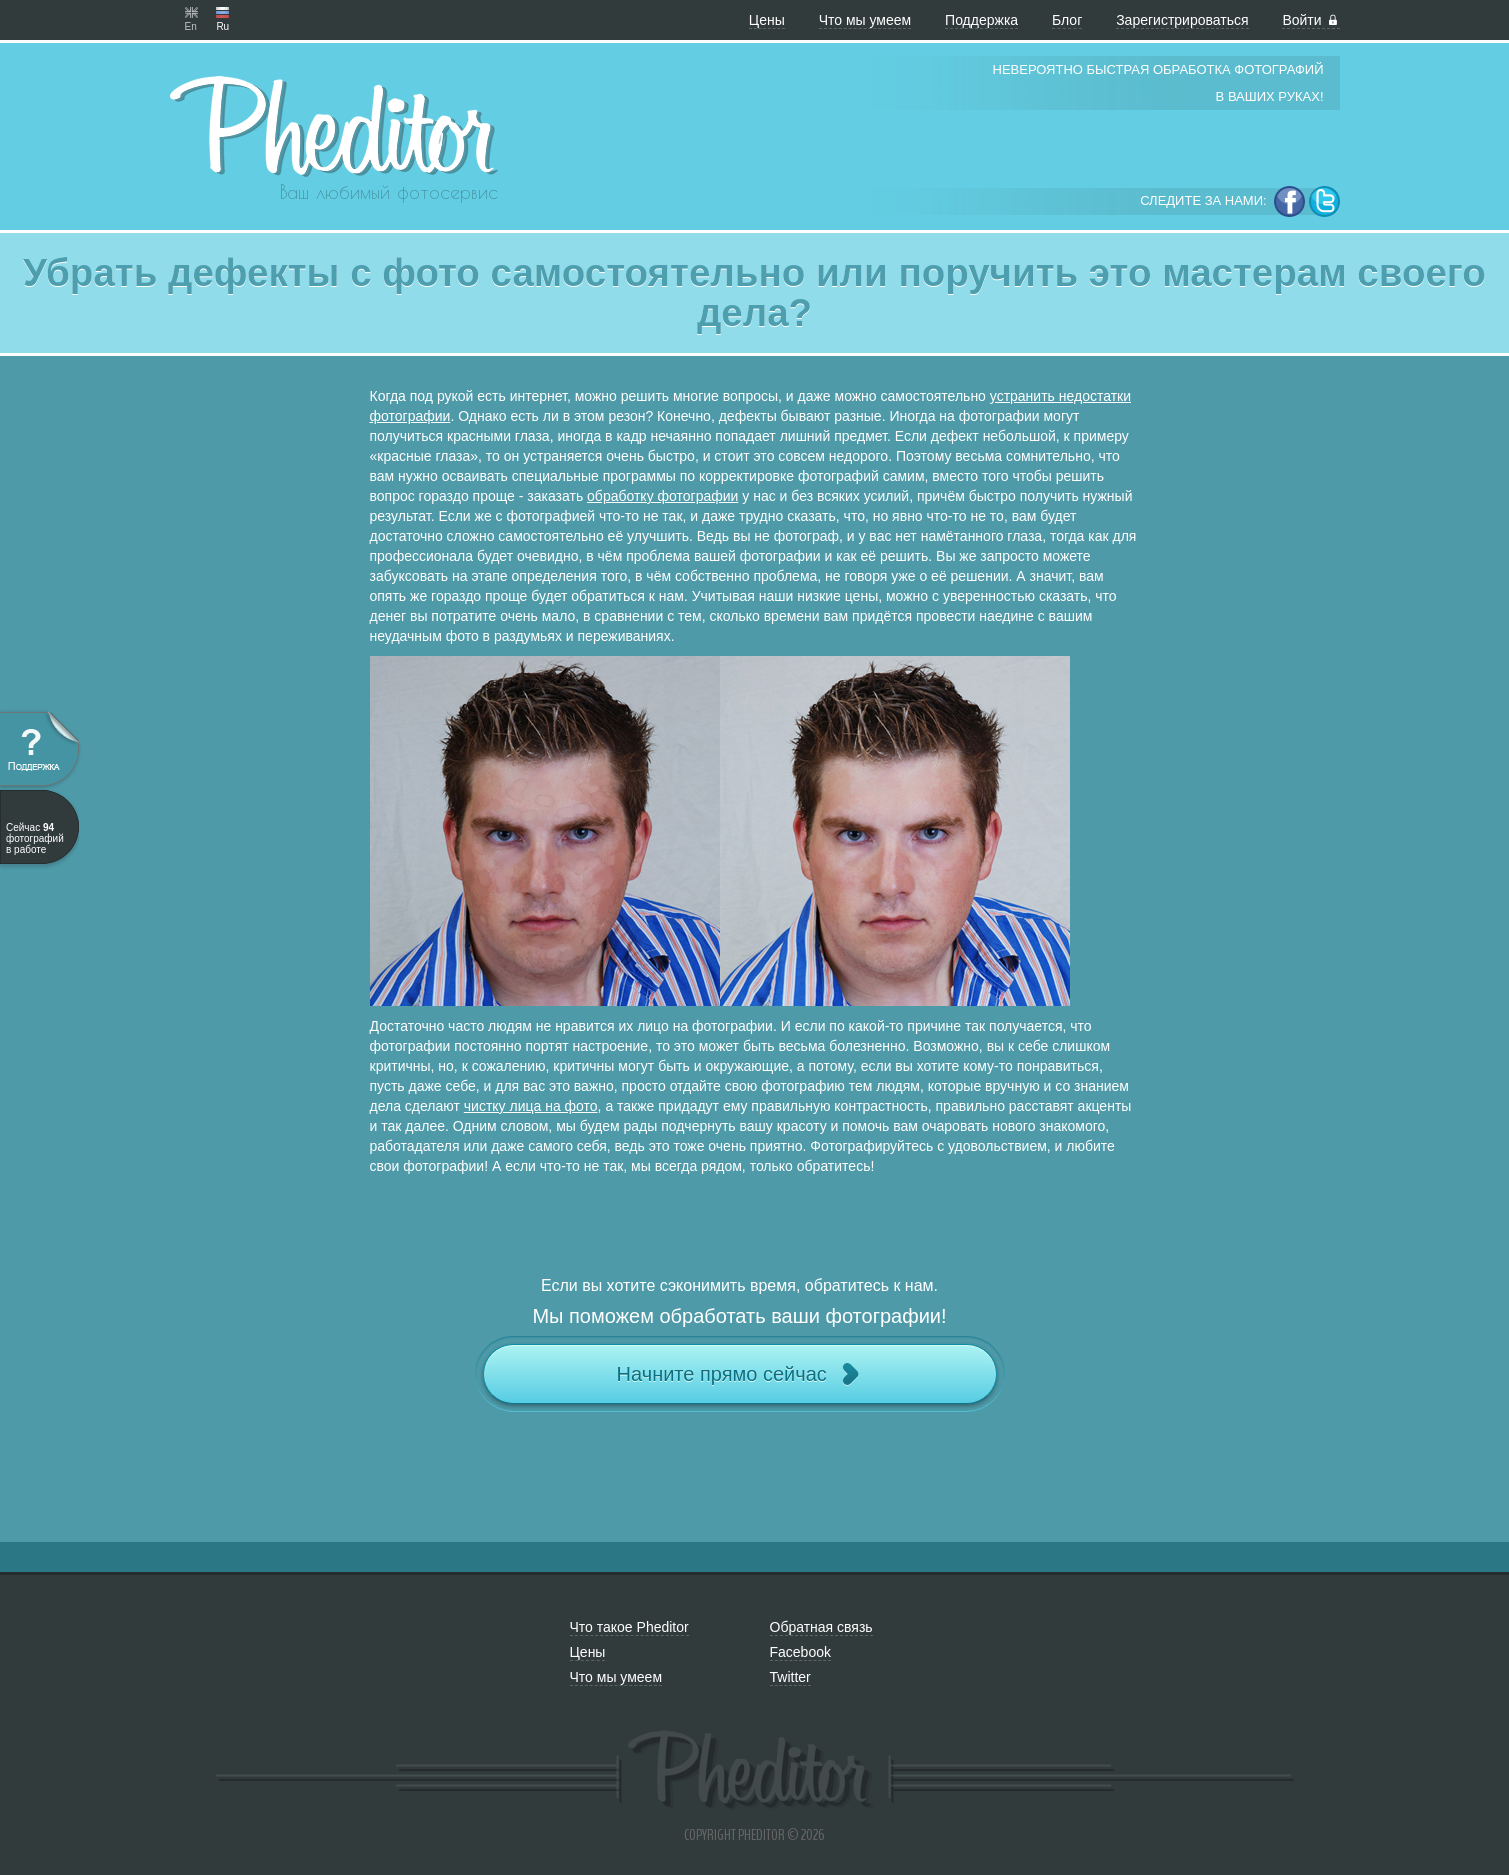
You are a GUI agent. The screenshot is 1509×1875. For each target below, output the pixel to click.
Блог (1067, 20)
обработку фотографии (662, 496)
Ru (222, 12)
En (191, 12)
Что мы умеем (865, 20)
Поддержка (981, 20)
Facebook (800, 1652)
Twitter (790, 1677)
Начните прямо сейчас (740, 1374)
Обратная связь (821, 1627)
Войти (1310, 20)
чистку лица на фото (531, 1106)
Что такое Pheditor (629, 1627)
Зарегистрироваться (1182, 20)
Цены (767, 20)
